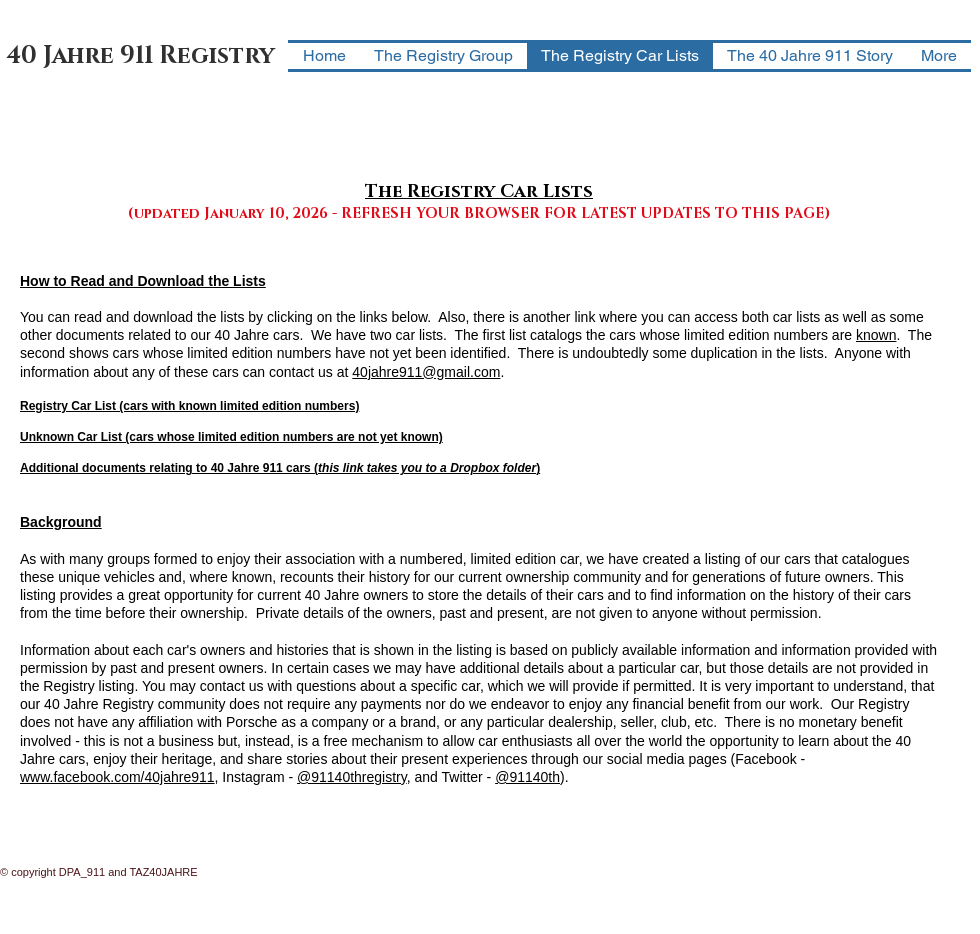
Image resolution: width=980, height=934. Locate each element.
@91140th (527, 777)
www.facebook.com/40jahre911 (117, 777)
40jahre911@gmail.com (426, 372)
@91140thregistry (352, 777)
